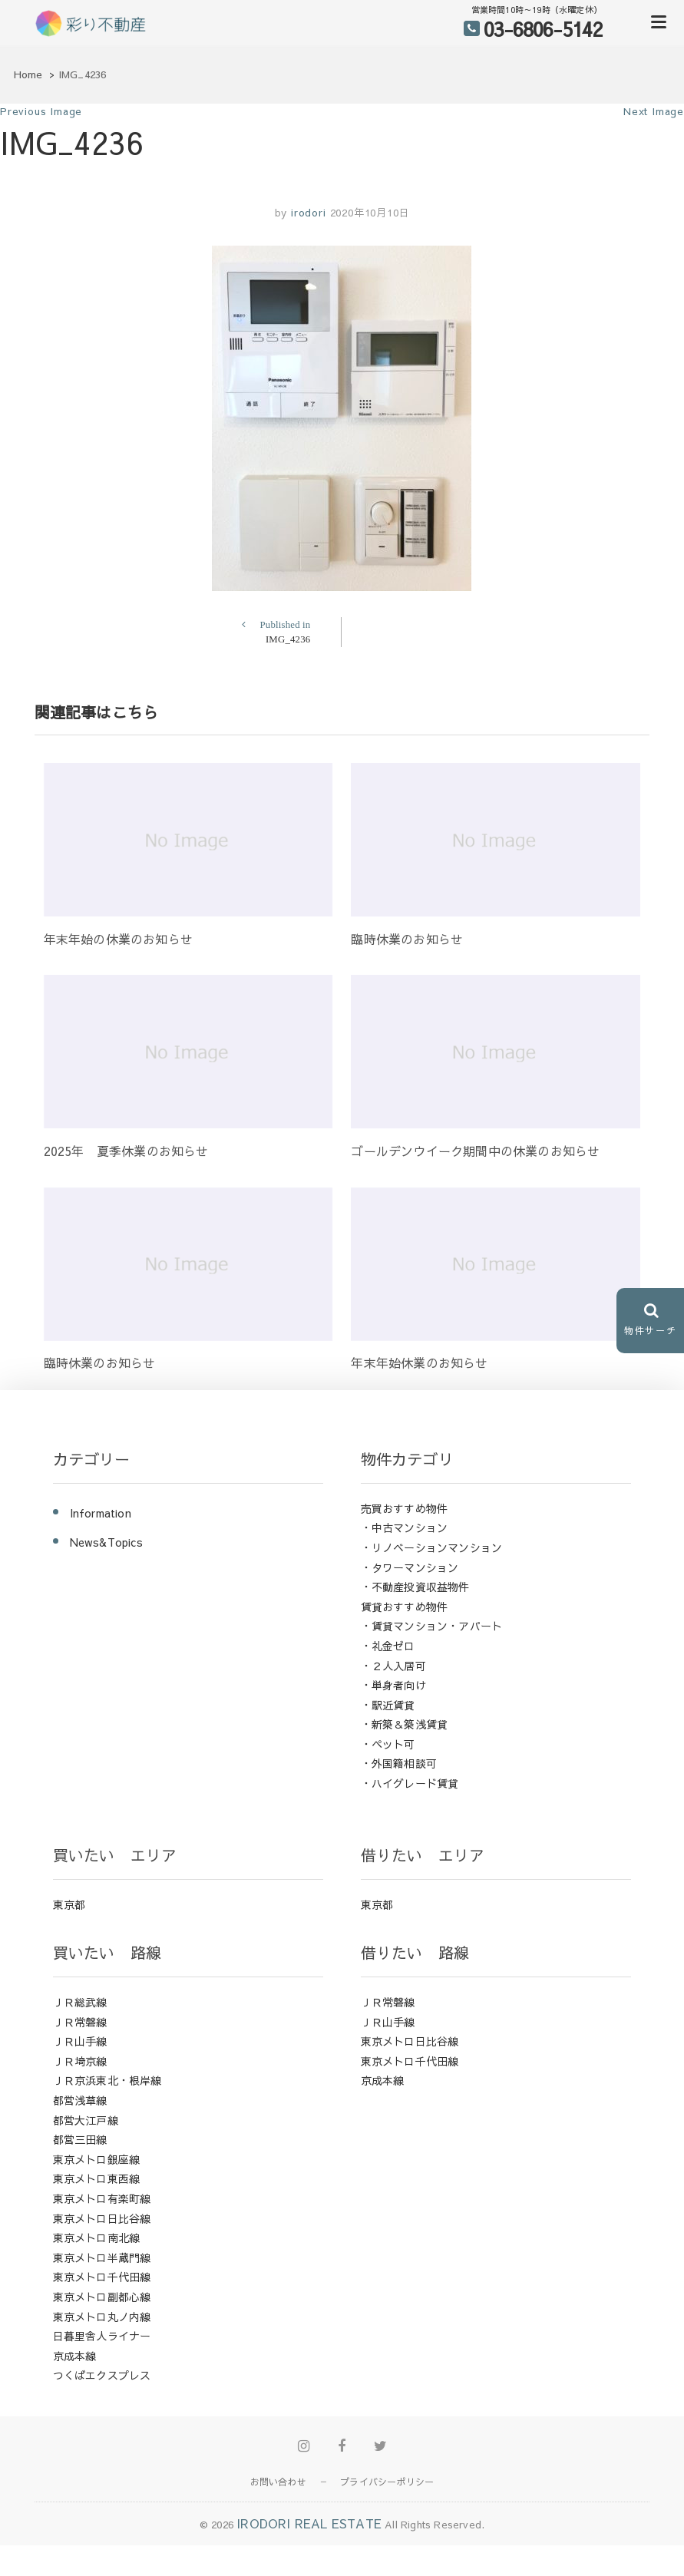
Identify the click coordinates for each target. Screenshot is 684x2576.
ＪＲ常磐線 (80, 2021)
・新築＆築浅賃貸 (404, 1724)
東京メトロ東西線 (96, 2178)
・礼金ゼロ (388, 1645)
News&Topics (106, 1542)
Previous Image (41, 111)
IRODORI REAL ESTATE (309, 2523)
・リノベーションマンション (432, 1547)
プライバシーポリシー (387, 2481)
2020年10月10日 (370, 213)
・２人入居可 (393, 1665)
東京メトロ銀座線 (96, 2159)
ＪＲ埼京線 (80, 2061)
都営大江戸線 (85, 2120)
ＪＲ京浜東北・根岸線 (107, 2080)
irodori (306, 213)
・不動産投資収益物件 (415, 1586)
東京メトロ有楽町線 (102, 2198)
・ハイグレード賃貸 (410, 1783)
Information (100, 1513)
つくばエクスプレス (102, 2375)
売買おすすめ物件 (404, 1508)
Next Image (653, 111)
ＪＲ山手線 (80, 2041)
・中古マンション (404, 1527)
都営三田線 (80, 2139)
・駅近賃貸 (388, 1704)
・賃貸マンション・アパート (432, 1625)
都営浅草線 (80, 2100)
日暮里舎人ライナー (102, 2335)
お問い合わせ (278, 2481)
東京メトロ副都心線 (102, 2296)
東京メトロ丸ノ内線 (102, 2316)
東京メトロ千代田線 (102, 2276)
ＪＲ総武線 (80, 2002)
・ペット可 (388, 1744)
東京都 (69, 1904)
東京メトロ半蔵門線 (102, 2257)
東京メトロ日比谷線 (102, 2218)
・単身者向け (393, 1685)
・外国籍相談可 (399, 1763)
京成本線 (75, 2355)
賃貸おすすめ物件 (404, 1606)
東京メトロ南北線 (96, 2237)
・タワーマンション (410, 1567)
